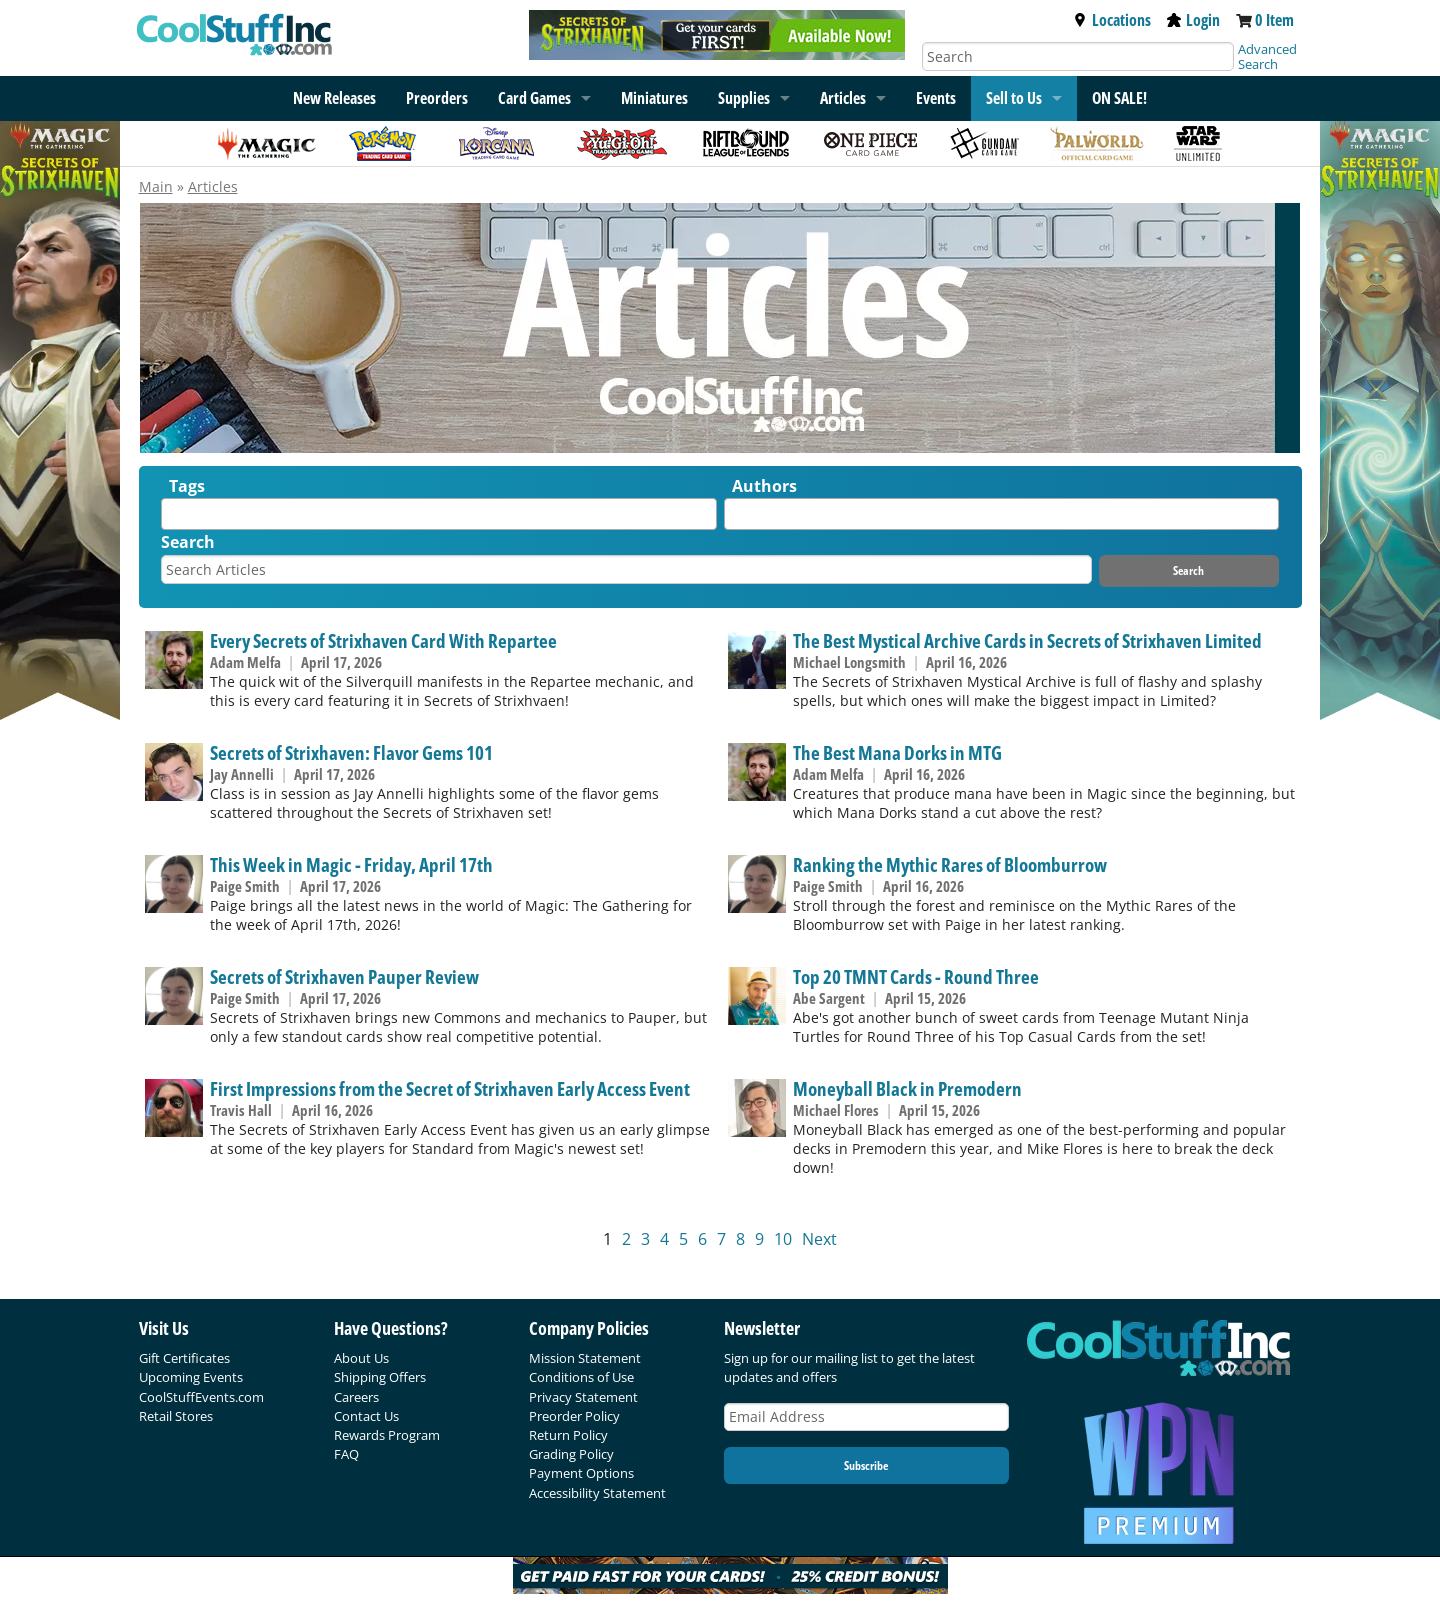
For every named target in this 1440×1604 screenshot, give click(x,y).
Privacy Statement (583, 1397)
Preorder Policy (574, 1416)
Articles (843, 98)
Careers (356, 1397)
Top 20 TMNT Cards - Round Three (916, 976)
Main (156, 186)
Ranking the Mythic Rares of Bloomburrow (950, 864)
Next (819, 1239)
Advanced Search (1267, 56)
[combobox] (439, 514)
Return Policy (568, 1435)
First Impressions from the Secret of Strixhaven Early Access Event (450, 1088)
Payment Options (581, 1473)
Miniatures (654, 98)
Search (188, 542)
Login (1193, 20)
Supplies (744, 98)
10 (783, 1239)
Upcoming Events (191, 1377)
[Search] (1078, 56)
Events (936, 98)
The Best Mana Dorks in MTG (897, 752)
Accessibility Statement (597, 1493)
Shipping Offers (380, 1377)
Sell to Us (1014, 98)
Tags (187, 486)
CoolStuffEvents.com (201, 1397)
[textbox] (172, 518)
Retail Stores (176, 1416)
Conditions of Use (581, 1377)
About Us (361, 1358)
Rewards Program (387, 1435)
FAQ (346, 1454)
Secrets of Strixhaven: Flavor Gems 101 (351, 752)
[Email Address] (867, 1417)
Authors (764, 486)
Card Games (534, 98)
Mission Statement (585, 1358)
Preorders (437, 98)
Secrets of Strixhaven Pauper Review (344, 976)
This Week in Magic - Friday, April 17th (351, 864)
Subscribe (866, 1465)
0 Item (1274, 20)
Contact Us (366, 1416)
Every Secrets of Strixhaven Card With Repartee (383, 640)
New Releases (334, 98)
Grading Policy (571, 1454)
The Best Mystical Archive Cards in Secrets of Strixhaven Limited (1027, 640)
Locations (1112, 20)
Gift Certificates (184, 1358)
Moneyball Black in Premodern (907, 1088)
